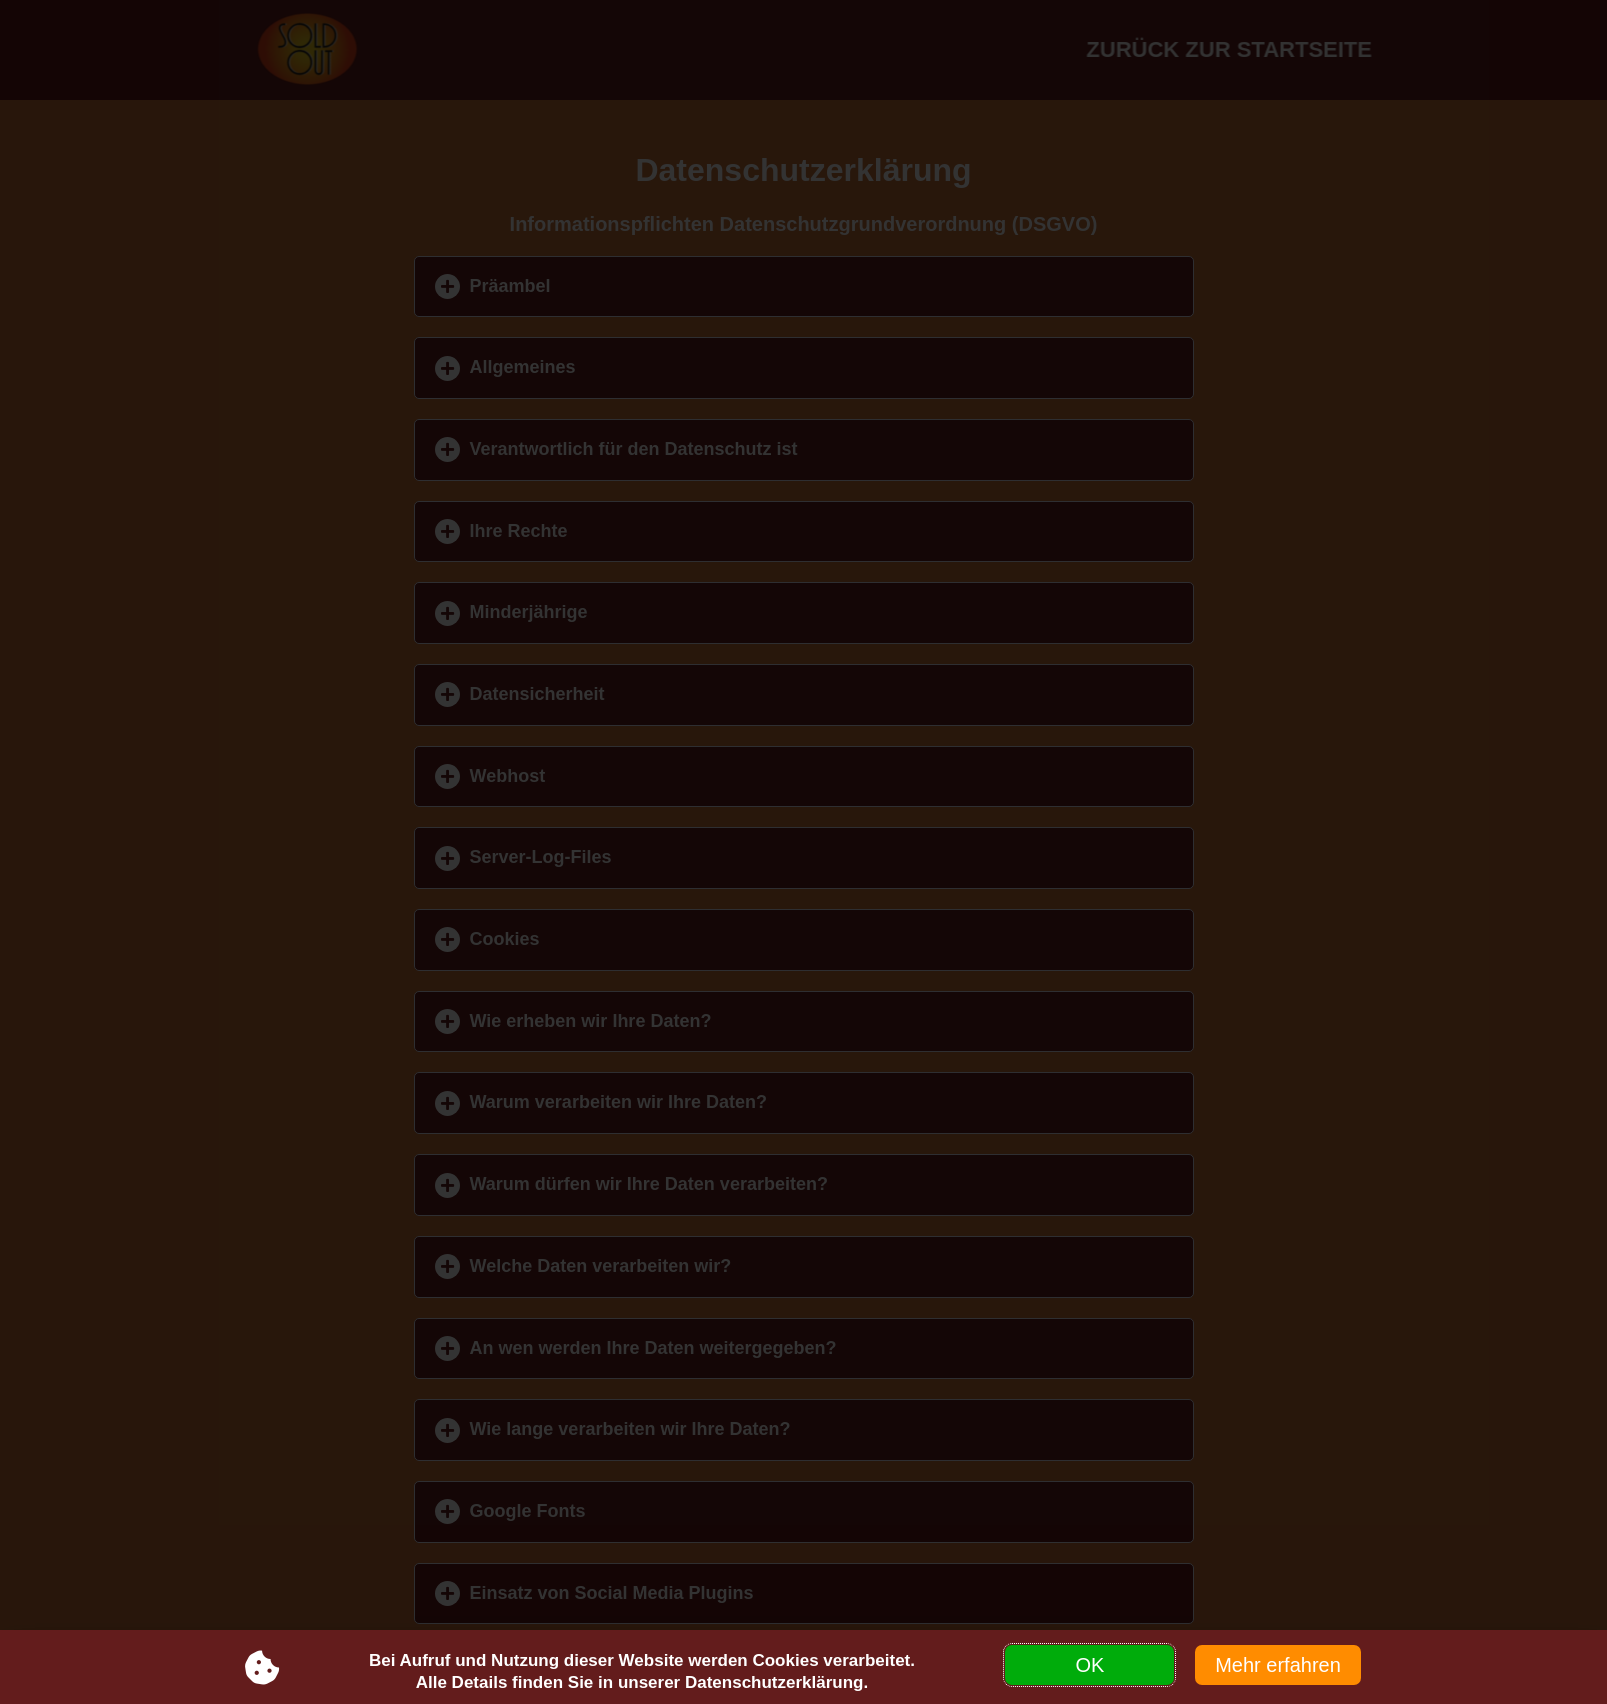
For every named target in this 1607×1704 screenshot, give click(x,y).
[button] (804, 287)
